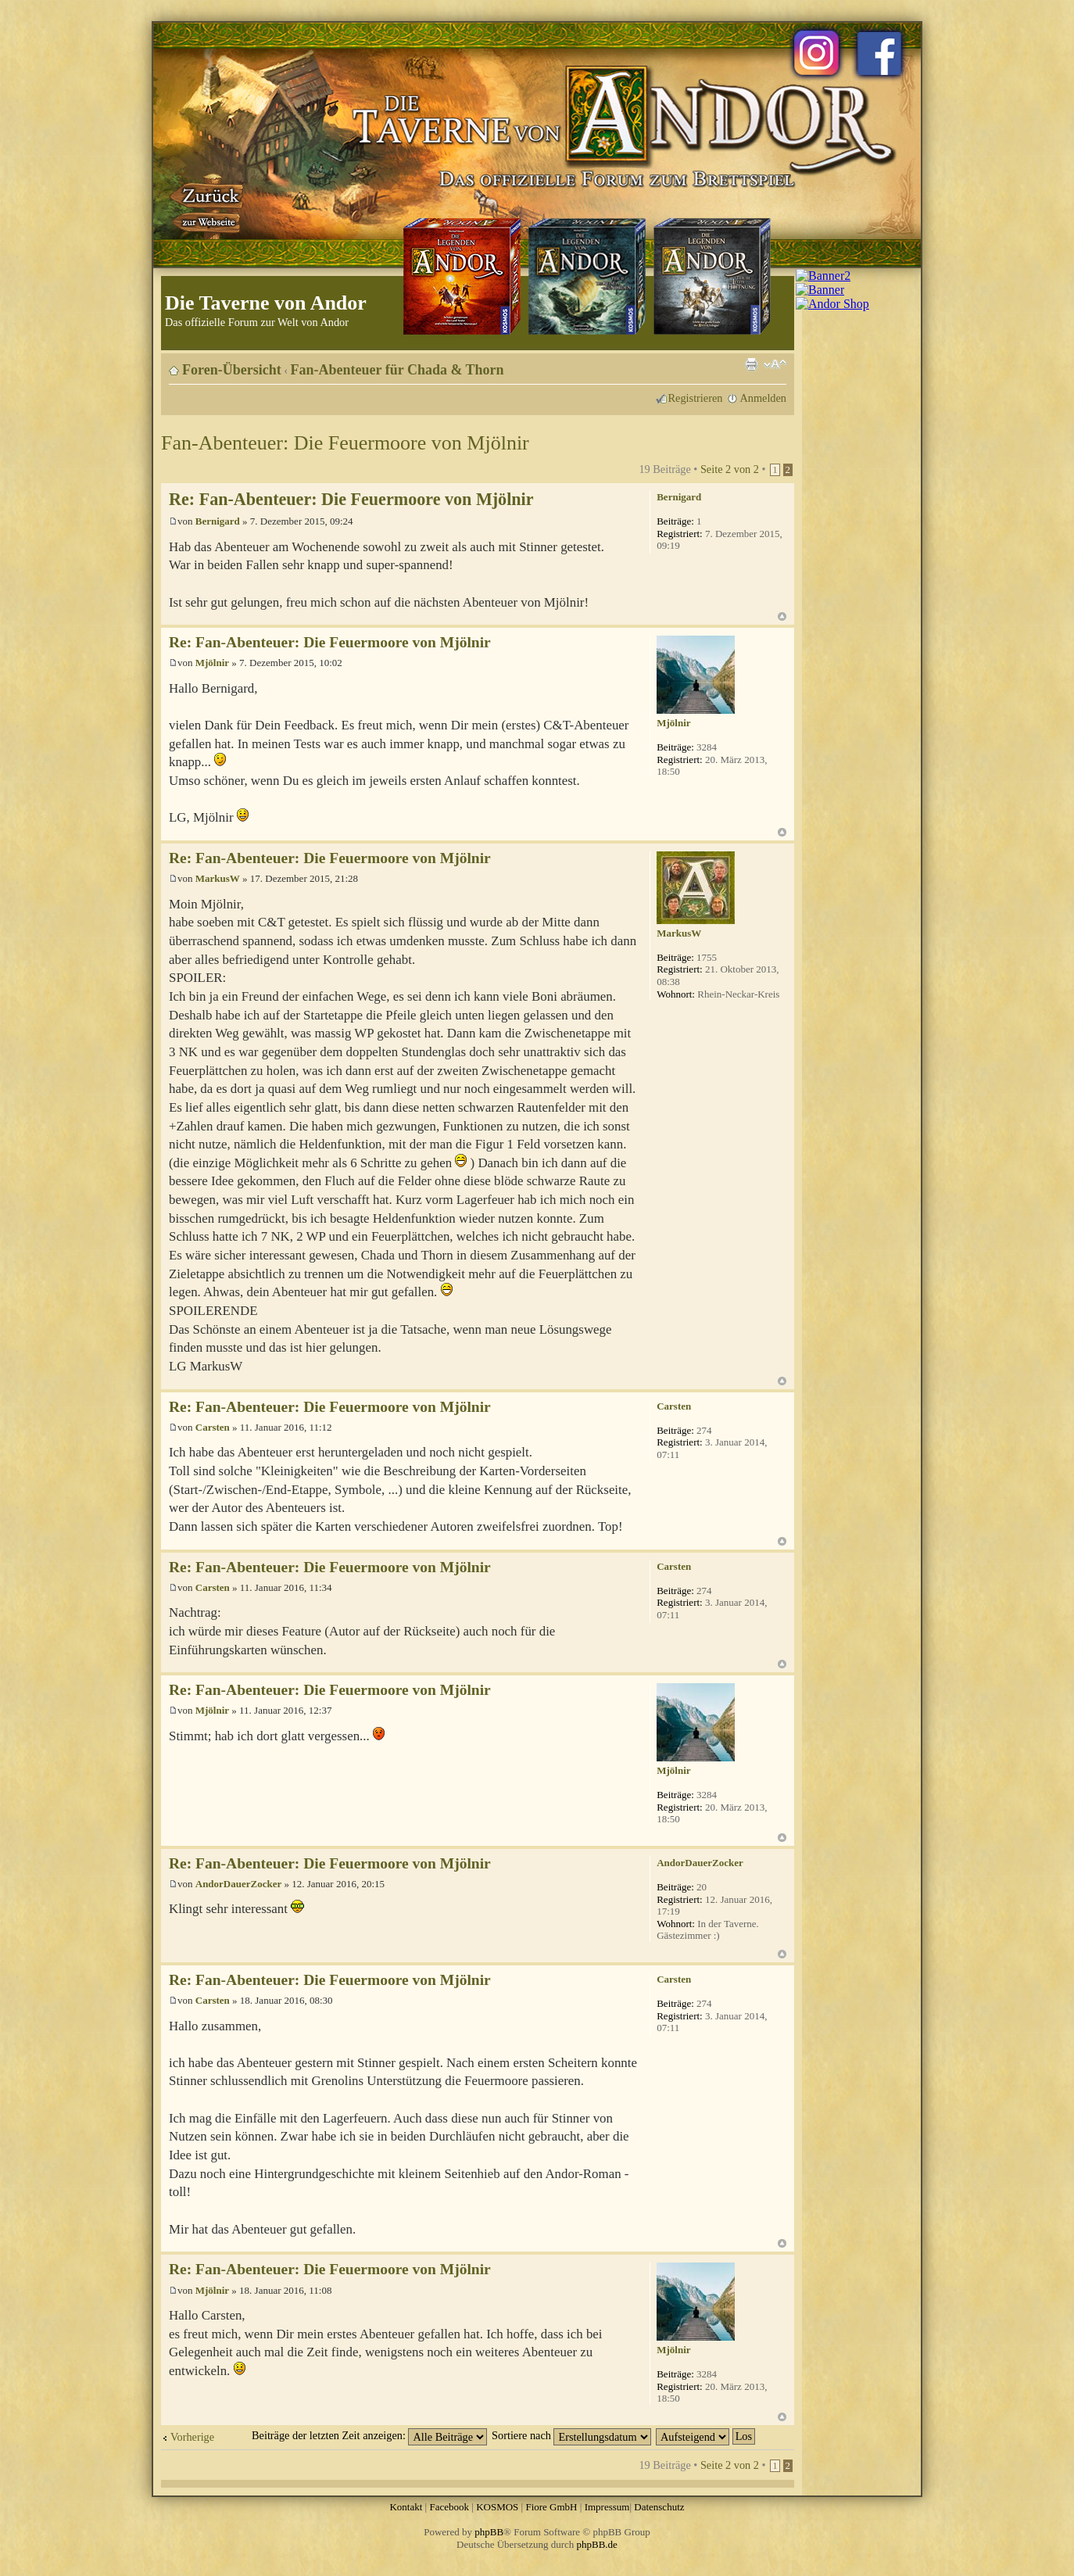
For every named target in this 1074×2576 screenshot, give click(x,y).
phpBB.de (597, 2544)
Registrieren (695, 398)
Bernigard (217, 521)
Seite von (729, 469)
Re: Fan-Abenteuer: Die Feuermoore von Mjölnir (351, 499)
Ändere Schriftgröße (775, 364)
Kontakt (405, 2507)
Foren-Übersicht (231, 370)
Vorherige (192, 2437)
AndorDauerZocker (238, 1884)
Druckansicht (751, 364)
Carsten (212, 1427)
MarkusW (217, 878)
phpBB (488, 2532)
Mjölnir (212, 662)
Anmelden (762, 398)
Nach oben (782, 616)
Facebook (449, 2507)
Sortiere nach (571, 2435)
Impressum (607, 2507)
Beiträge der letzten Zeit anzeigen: (369, 2435)
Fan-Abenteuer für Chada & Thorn (397, 370)
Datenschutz (659, 2507)
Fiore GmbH (551, 2507)
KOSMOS (497, 2507)
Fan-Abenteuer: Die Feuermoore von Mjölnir (345, 443)
